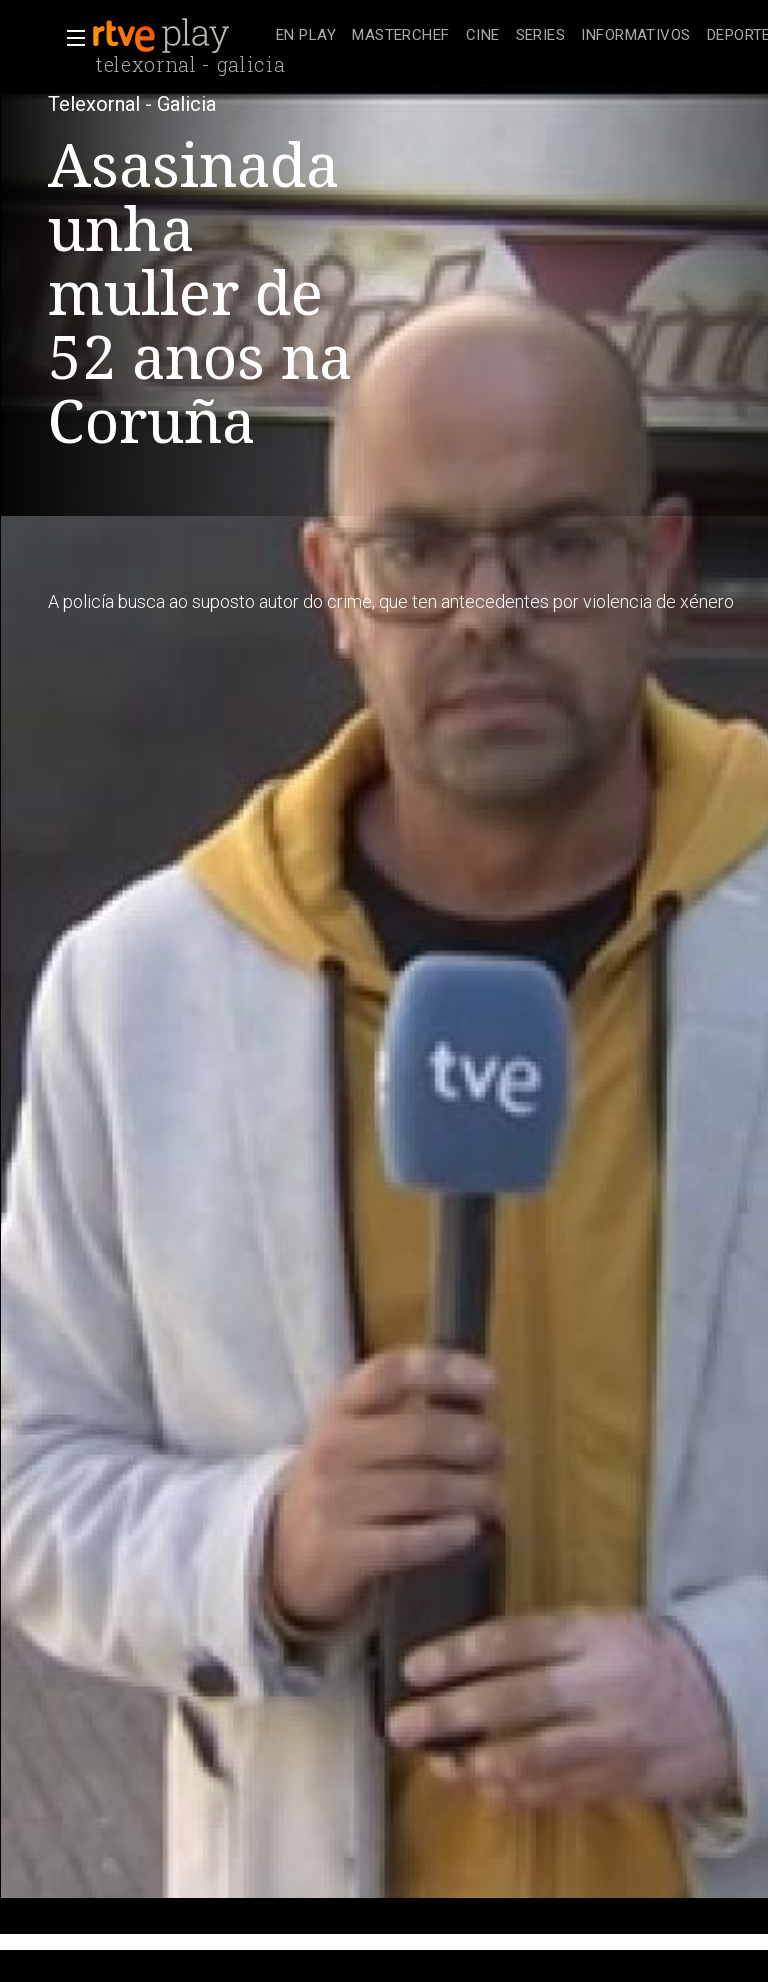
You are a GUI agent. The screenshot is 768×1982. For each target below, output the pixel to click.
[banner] (180, 36)
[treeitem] (306, 36)
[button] (70, 38)
